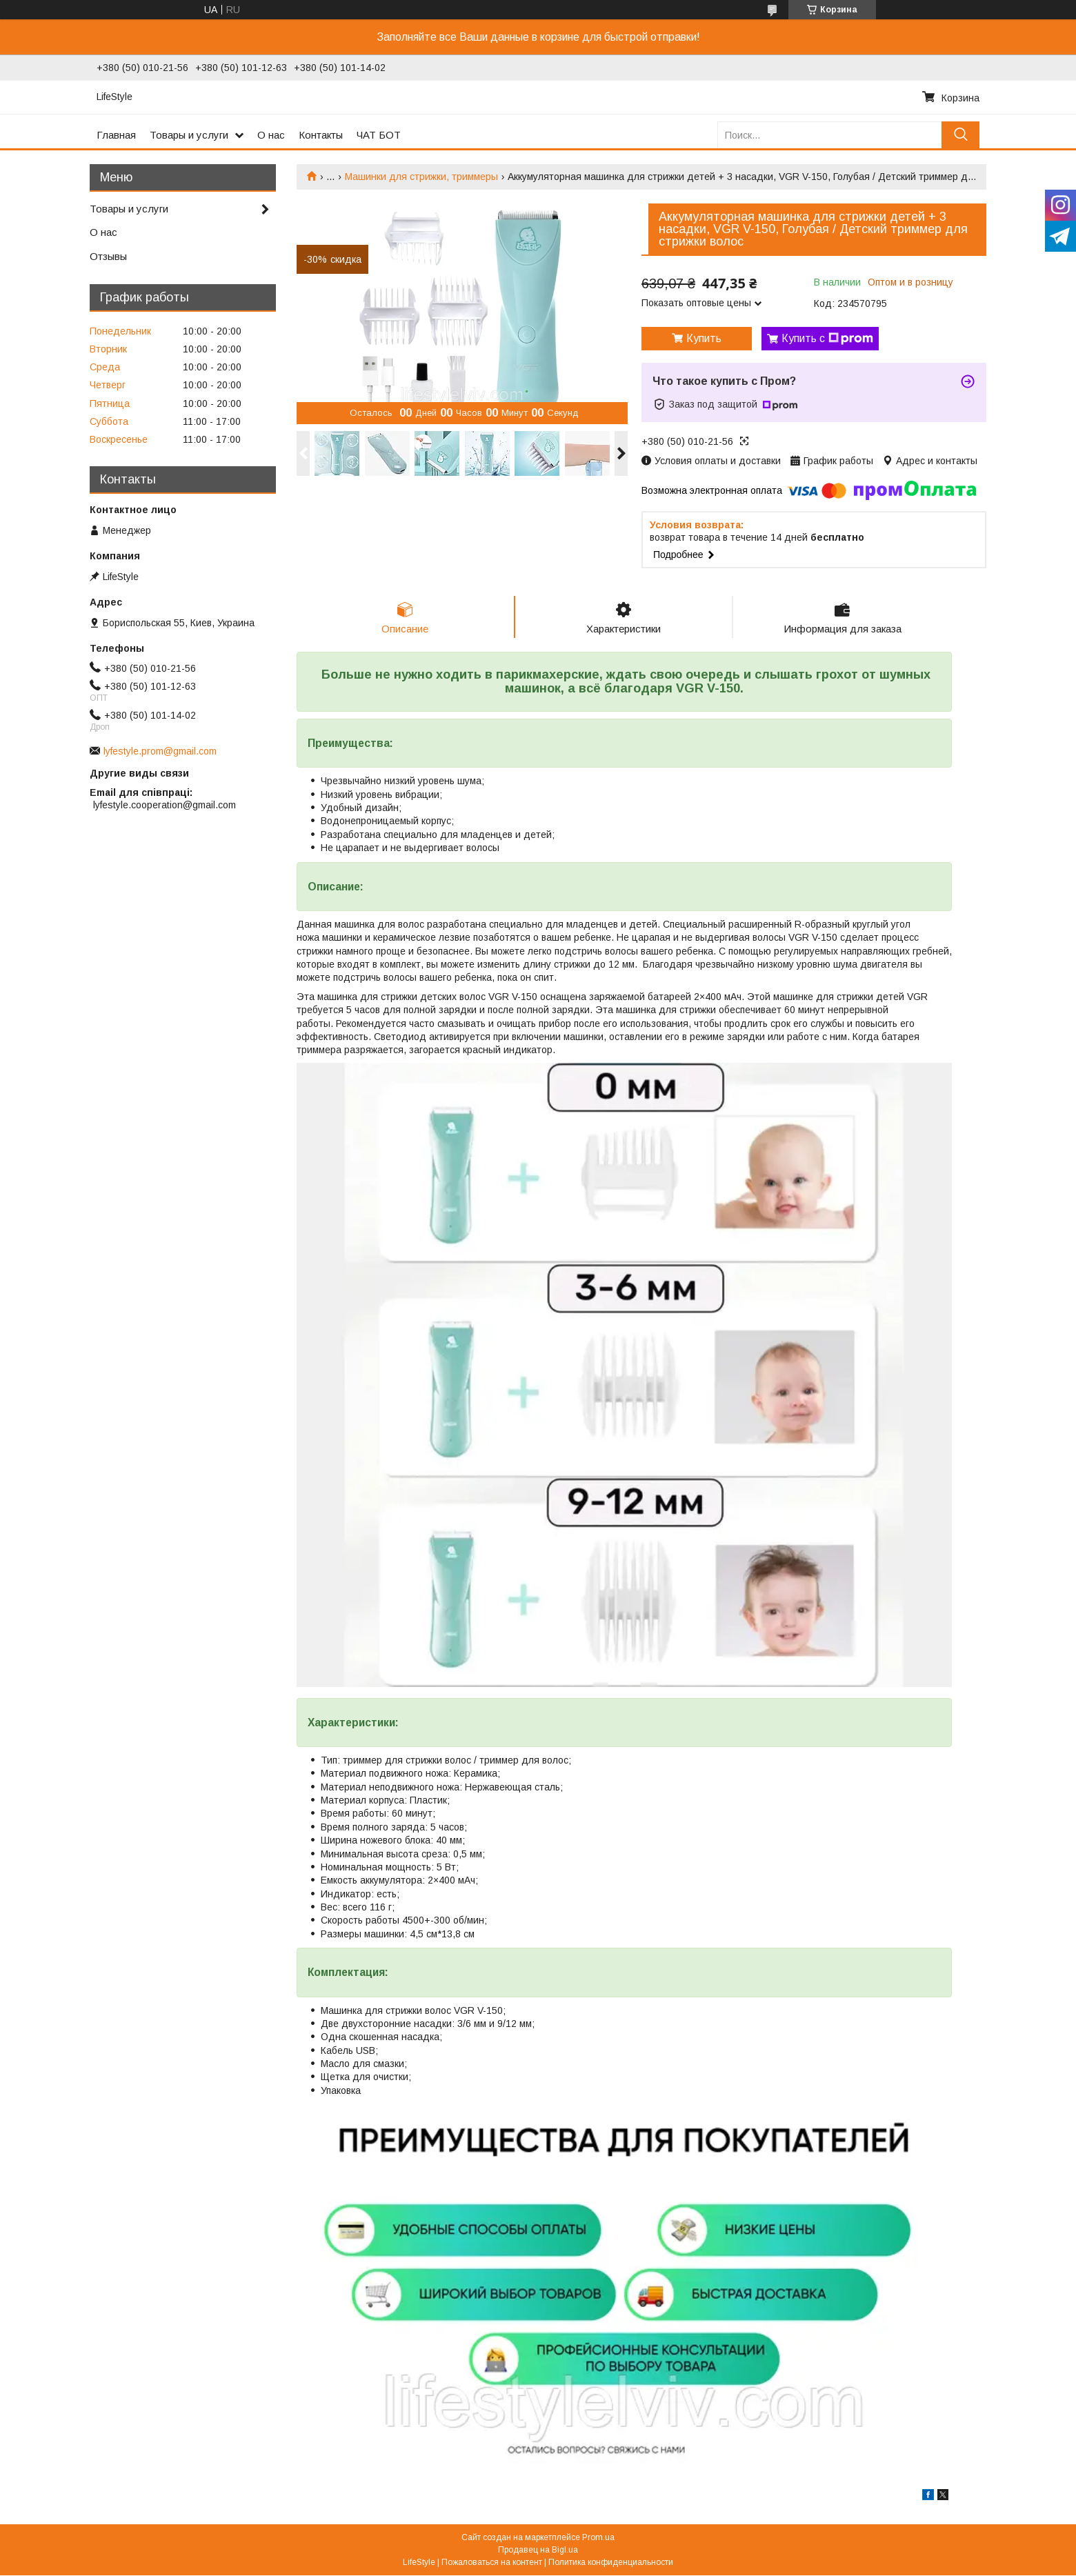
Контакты (321, 135)
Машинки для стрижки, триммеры (421, 176)
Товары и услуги (189, 135)
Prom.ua (598, 2538)
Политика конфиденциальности (610, 2563)
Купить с (827, 338)
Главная (116, 135)
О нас (271, 135)
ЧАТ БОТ (379, 135)
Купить (703, 338)
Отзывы (108, 256)
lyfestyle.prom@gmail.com (160, 751)
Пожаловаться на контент (491, 2563)
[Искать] (960, 134)
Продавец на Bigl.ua (538, 2550)
